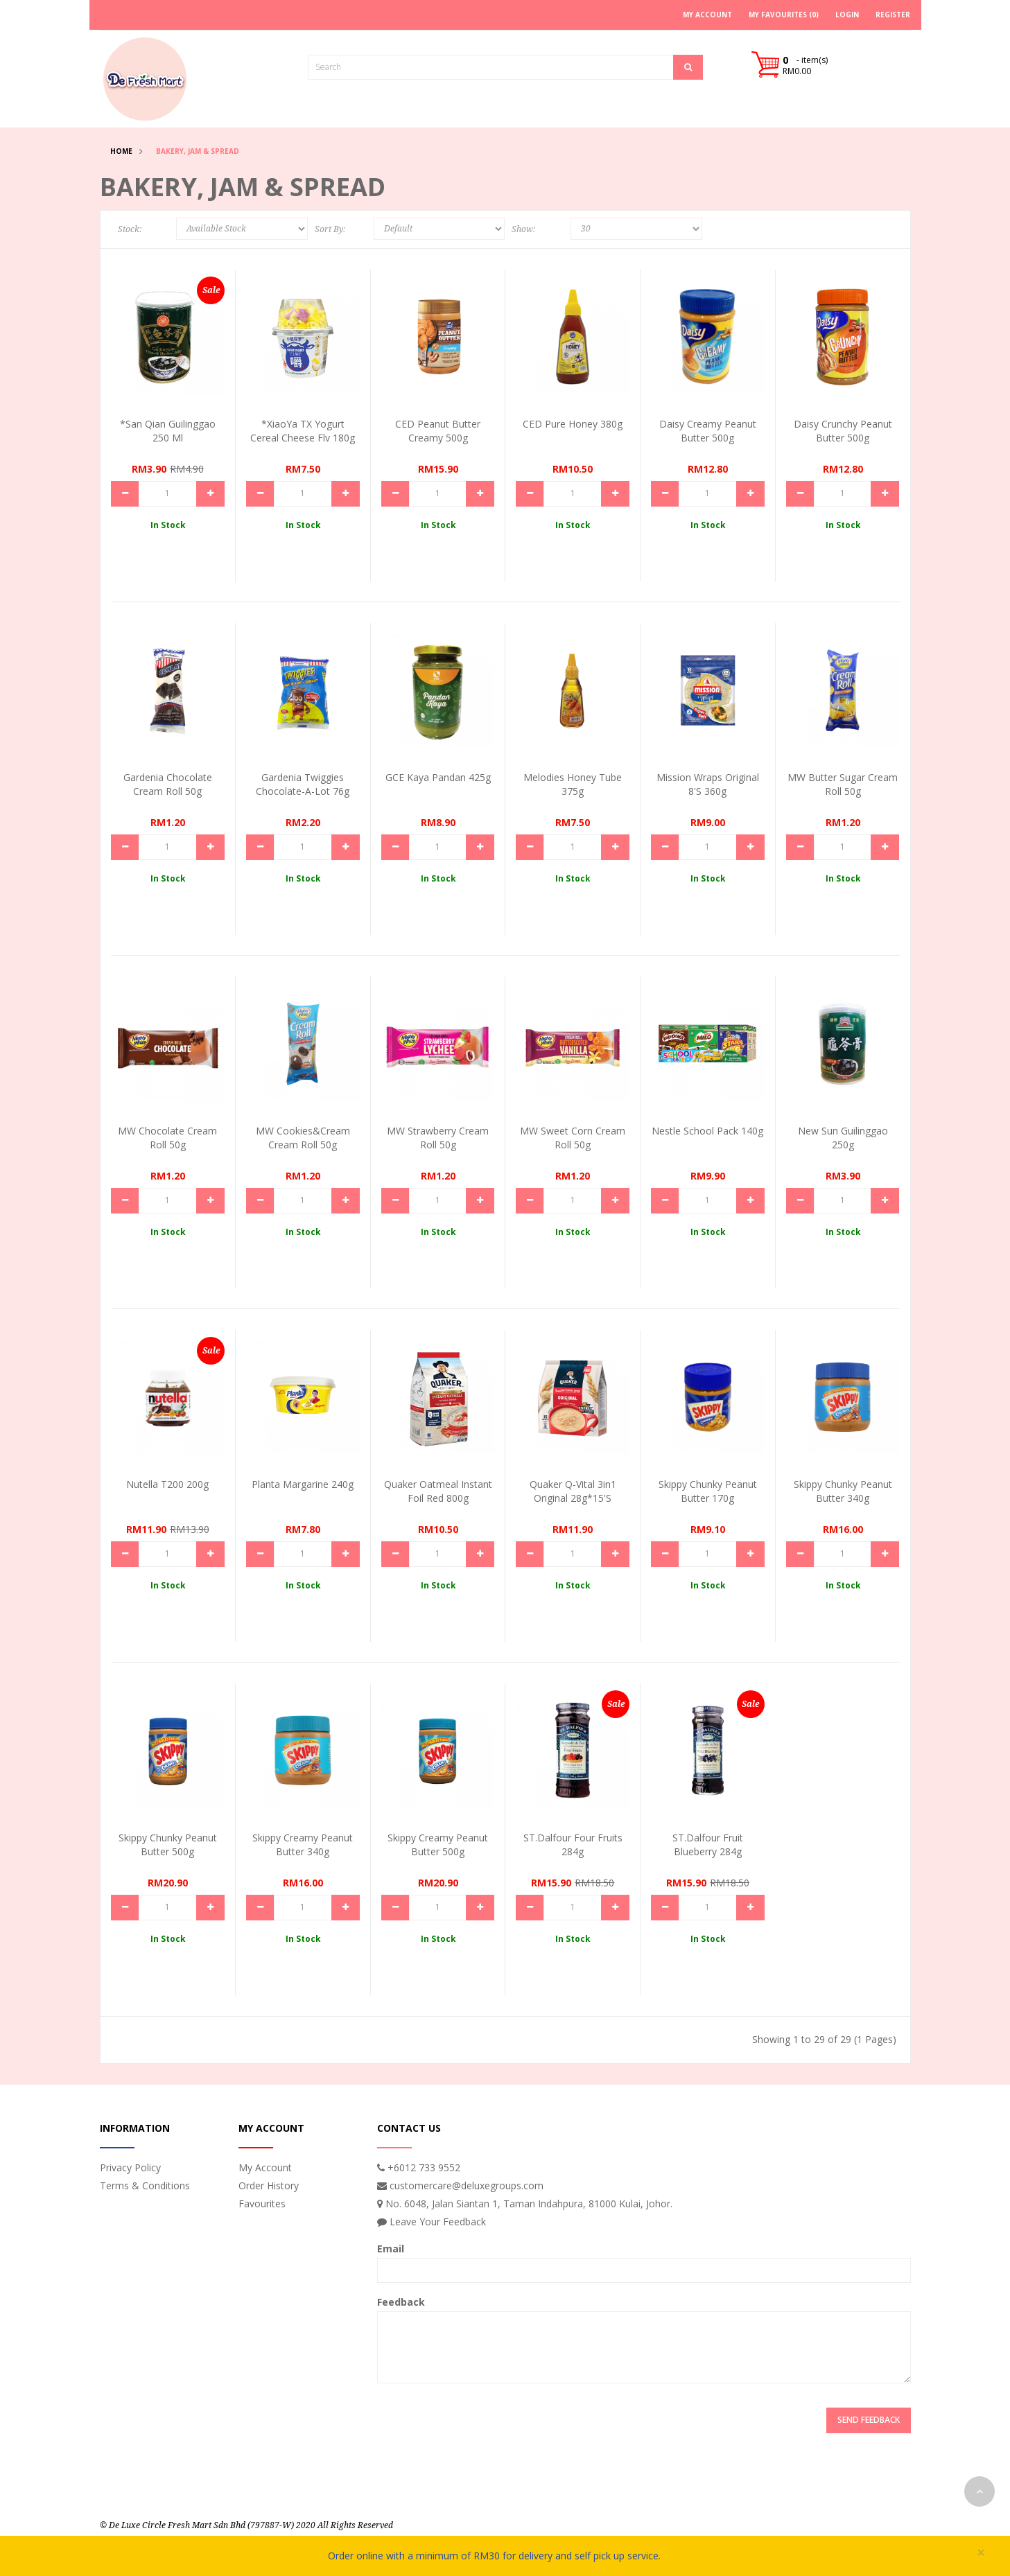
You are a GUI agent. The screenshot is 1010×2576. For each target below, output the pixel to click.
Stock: (129, 229)
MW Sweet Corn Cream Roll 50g (572, 1137)
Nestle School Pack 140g (707, 1130)
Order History (268, 2185)
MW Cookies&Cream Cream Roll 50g (303, 1137)
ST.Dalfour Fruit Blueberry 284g (707, 1844)
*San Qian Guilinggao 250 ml (168, 430)
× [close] (981, 2553)
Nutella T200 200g (167, 1484)
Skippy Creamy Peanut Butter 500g (438, 1844)
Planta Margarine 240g (303, 1484)
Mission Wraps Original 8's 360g (707, 784)
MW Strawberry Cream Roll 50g (438, 1137)
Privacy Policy (130, 2167)
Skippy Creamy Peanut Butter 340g (302, 1844)
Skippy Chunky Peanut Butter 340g (843, 1491)
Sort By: (330, 229)
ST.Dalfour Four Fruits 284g (572, 1844)
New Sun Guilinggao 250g (843, 1137)
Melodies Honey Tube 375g (572, 784)
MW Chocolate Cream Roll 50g (167, 1137)
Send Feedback (868, 2420)
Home (121, 151)
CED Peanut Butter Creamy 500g (437, 430)
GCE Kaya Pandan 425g (438, 777)
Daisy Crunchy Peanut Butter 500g (843, 430)
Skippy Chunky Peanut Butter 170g (708, 1491)
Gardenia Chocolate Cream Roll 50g (167, 784)
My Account (265, 2167)
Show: (523, 229)
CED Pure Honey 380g (572, 423)
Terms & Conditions (145, 2185)
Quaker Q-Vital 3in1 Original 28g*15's (573, 1491)
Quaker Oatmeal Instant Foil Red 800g (438, 1491)
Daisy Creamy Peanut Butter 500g (707, 430)
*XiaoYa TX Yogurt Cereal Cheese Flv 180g (302, 430)
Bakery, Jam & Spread (197, 151)
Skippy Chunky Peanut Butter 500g (168, 1844)
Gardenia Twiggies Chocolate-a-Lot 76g (302, 784)
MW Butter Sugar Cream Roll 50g (842, 784)
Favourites (262, 2203)
